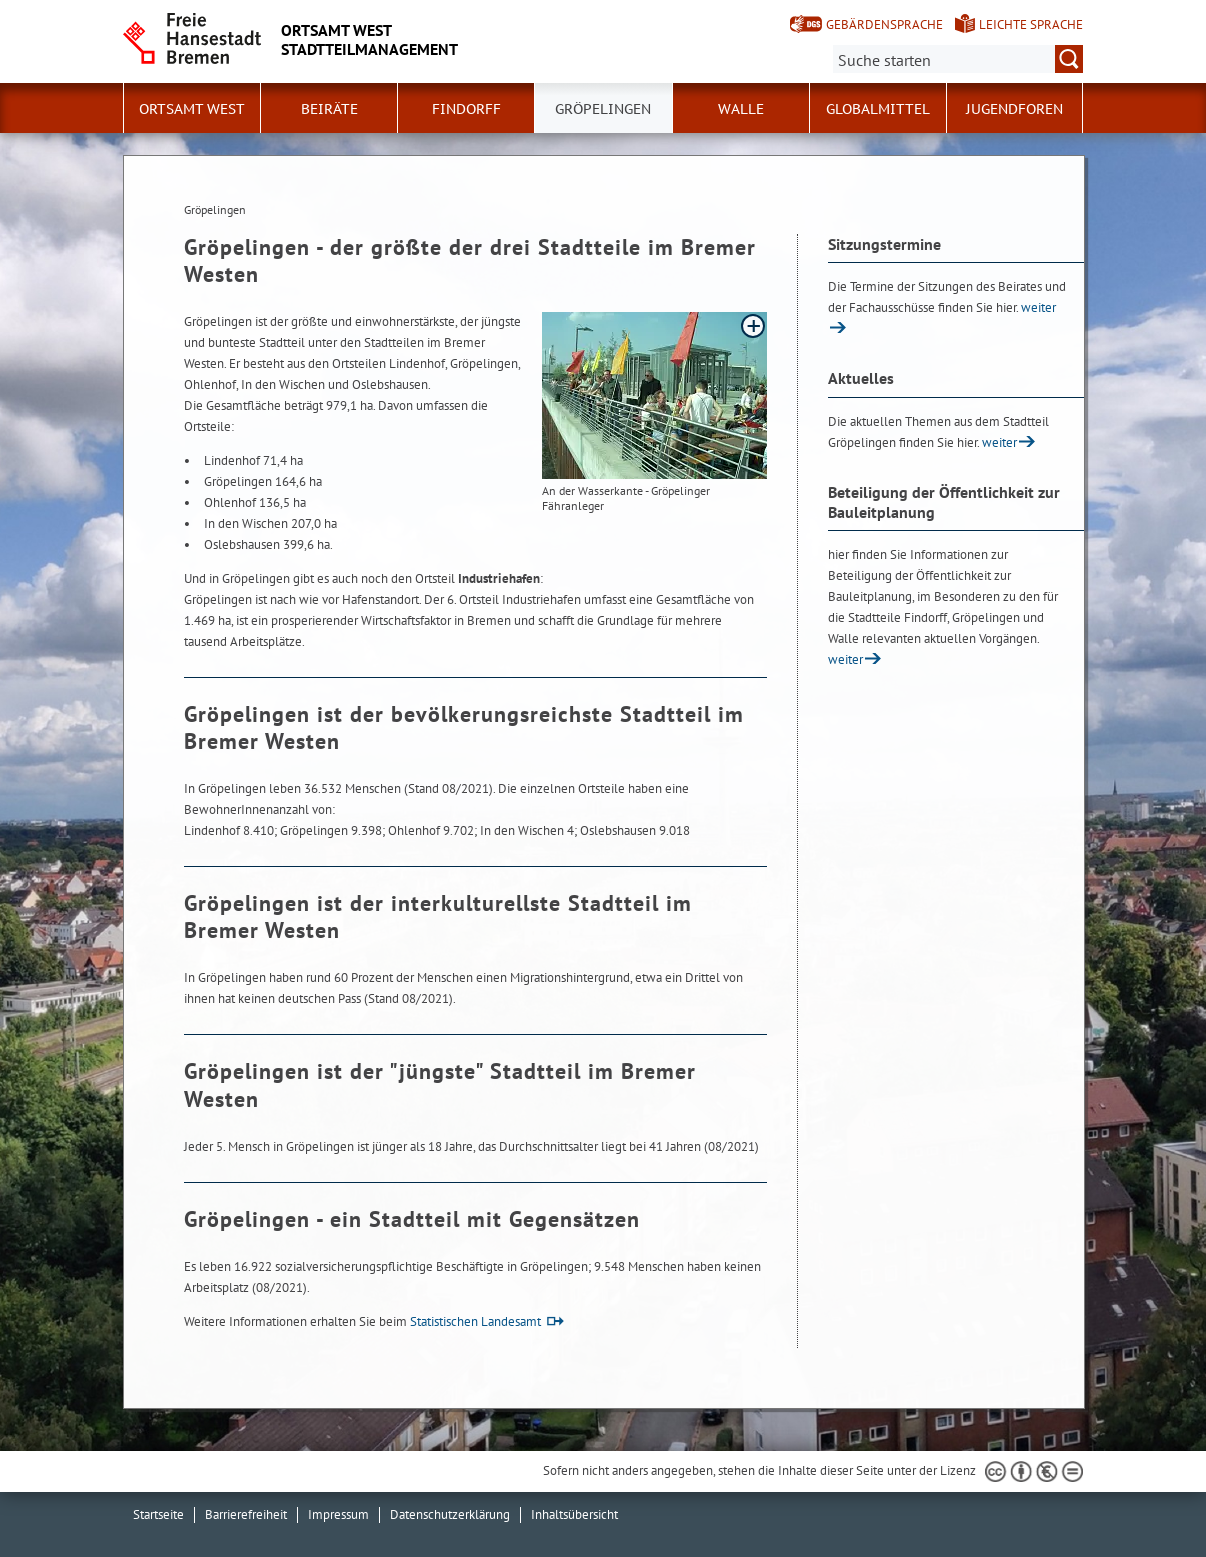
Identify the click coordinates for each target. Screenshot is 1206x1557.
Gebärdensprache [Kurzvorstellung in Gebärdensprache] (884, 24)
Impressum (338, 1514)
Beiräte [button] (329, 109)
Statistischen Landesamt (475, 1321)
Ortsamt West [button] (192, 109)
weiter (999, 442)
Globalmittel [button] (878, 109)
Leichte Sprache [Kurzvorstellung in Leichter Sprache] (1031, 24)
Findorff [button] (466, 109)
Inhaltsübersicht (574, 1514)
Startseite (158, 1514)
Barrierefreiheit (246, 1514)
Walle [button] (741, 109)
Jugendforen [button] (1014, 109)
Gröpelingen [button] (603, 109)
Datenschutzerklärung (450, 1514)
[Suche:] (958, 59)
